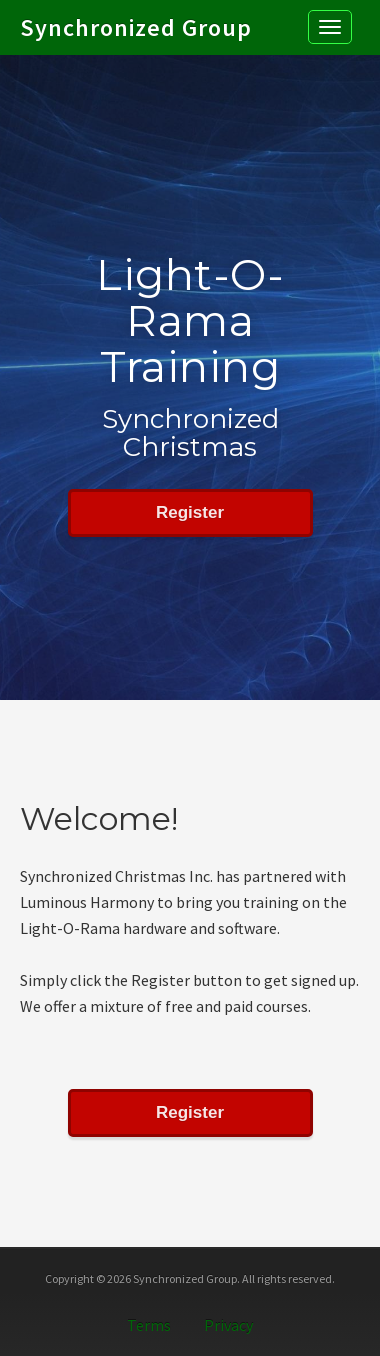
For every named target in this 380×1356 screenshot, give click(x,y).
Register (190, 512)
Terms (149, 1325)
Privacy (228, 1325)
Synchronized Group (136, 16)
